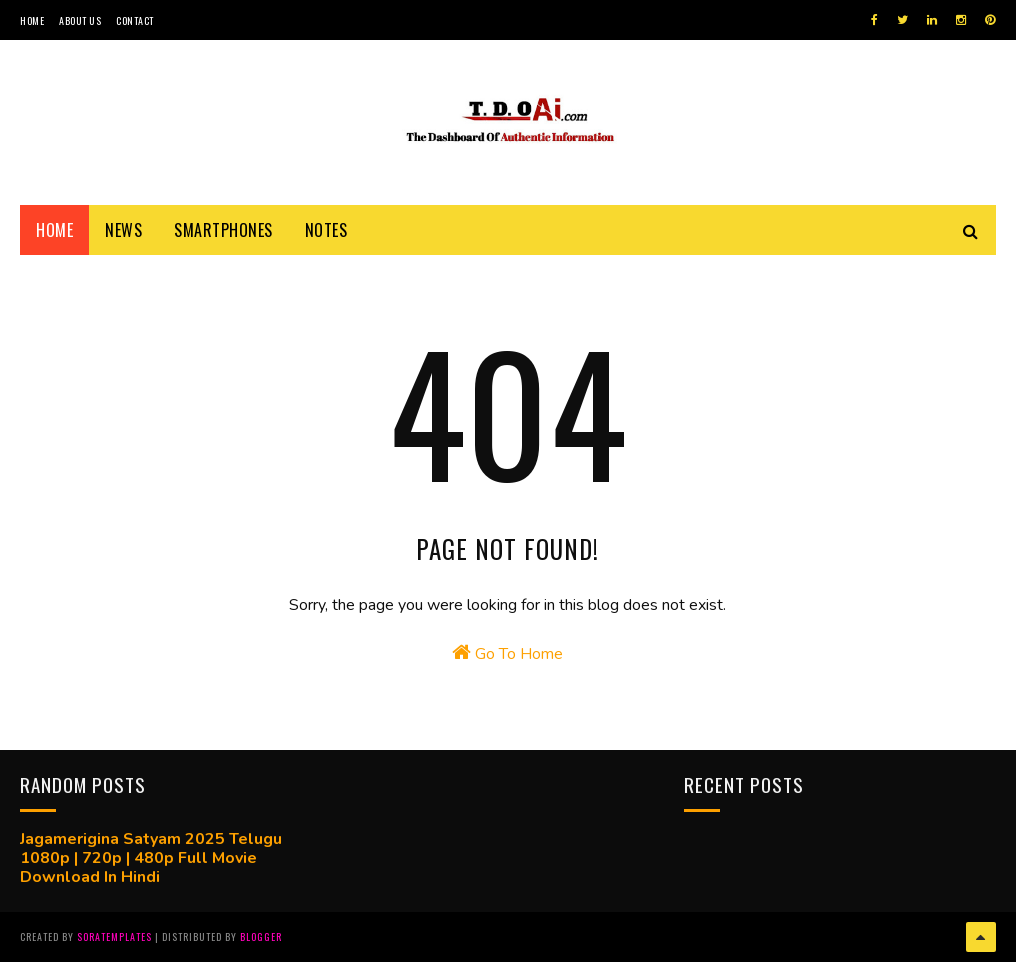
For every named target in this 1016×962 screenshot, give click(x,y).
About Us (80, 20)
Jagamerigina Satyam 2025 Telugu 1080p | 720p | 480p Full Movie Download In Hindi (151, 858)
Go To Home (507, 653)
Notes (326, 230)
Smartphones (223, 230)
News (123, 230)
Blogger (261, 936)
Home (32, 20)
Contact (135, 20)
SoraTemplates (114, 936)
